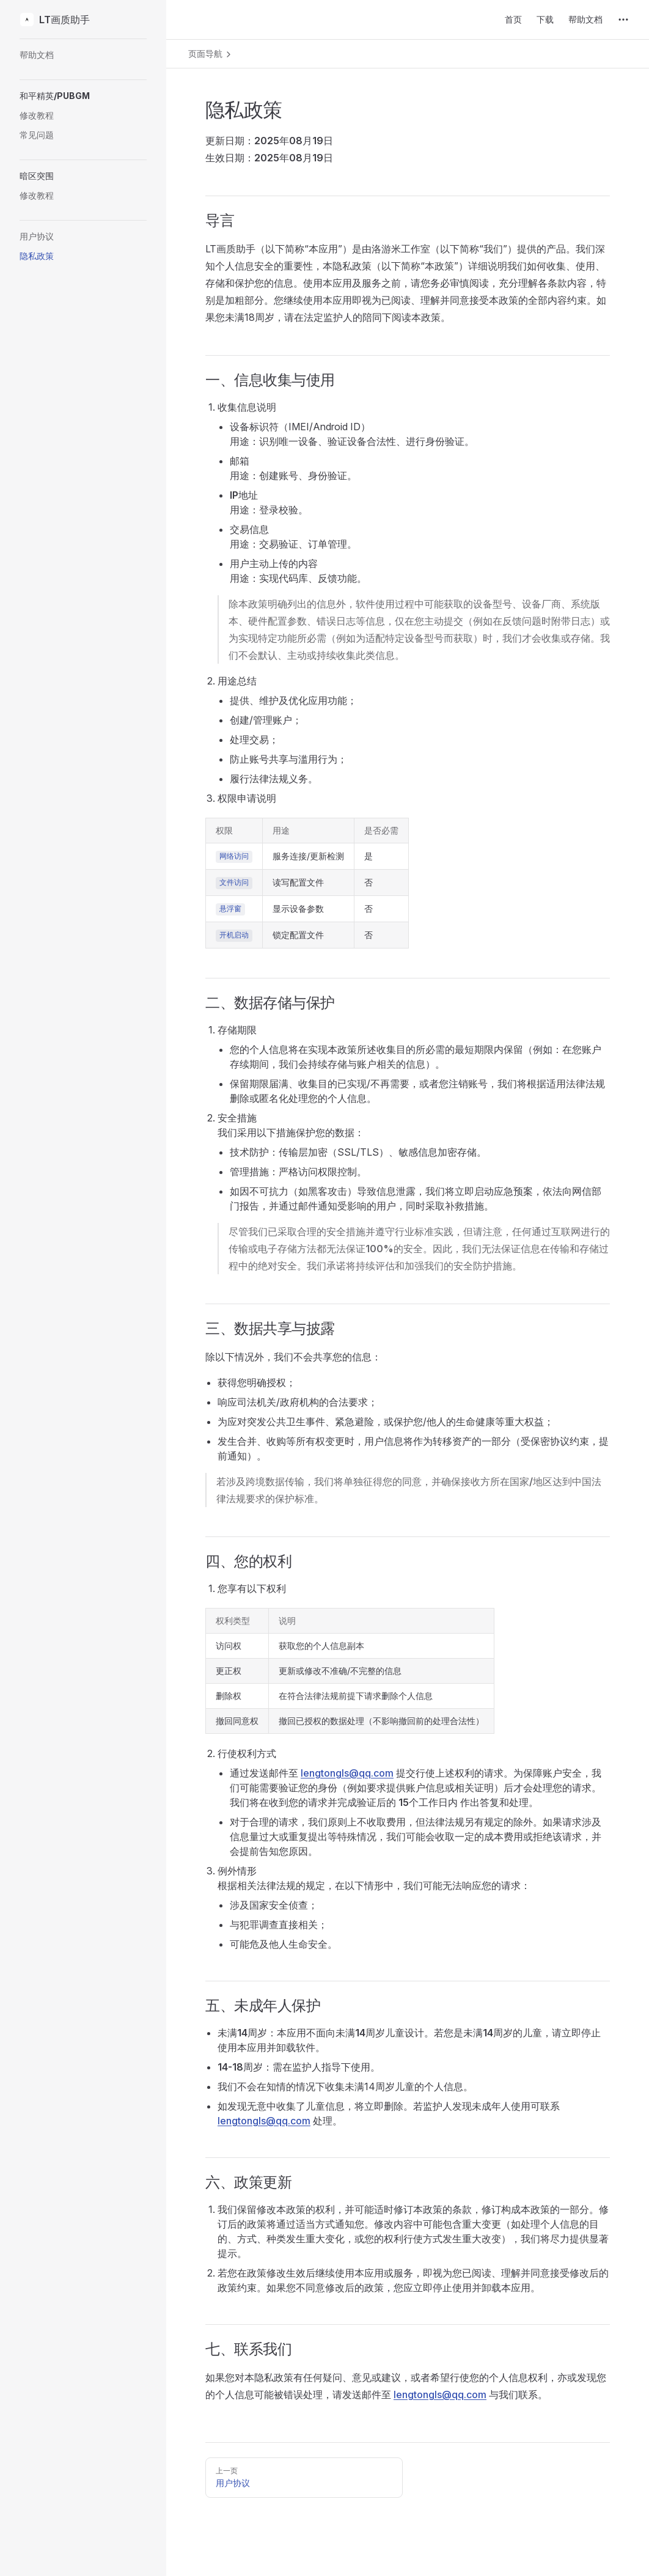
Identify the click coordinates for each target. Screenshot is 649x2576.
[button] (83, 96)
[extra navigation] (623, 19)
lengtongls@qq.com (347, 1773)
